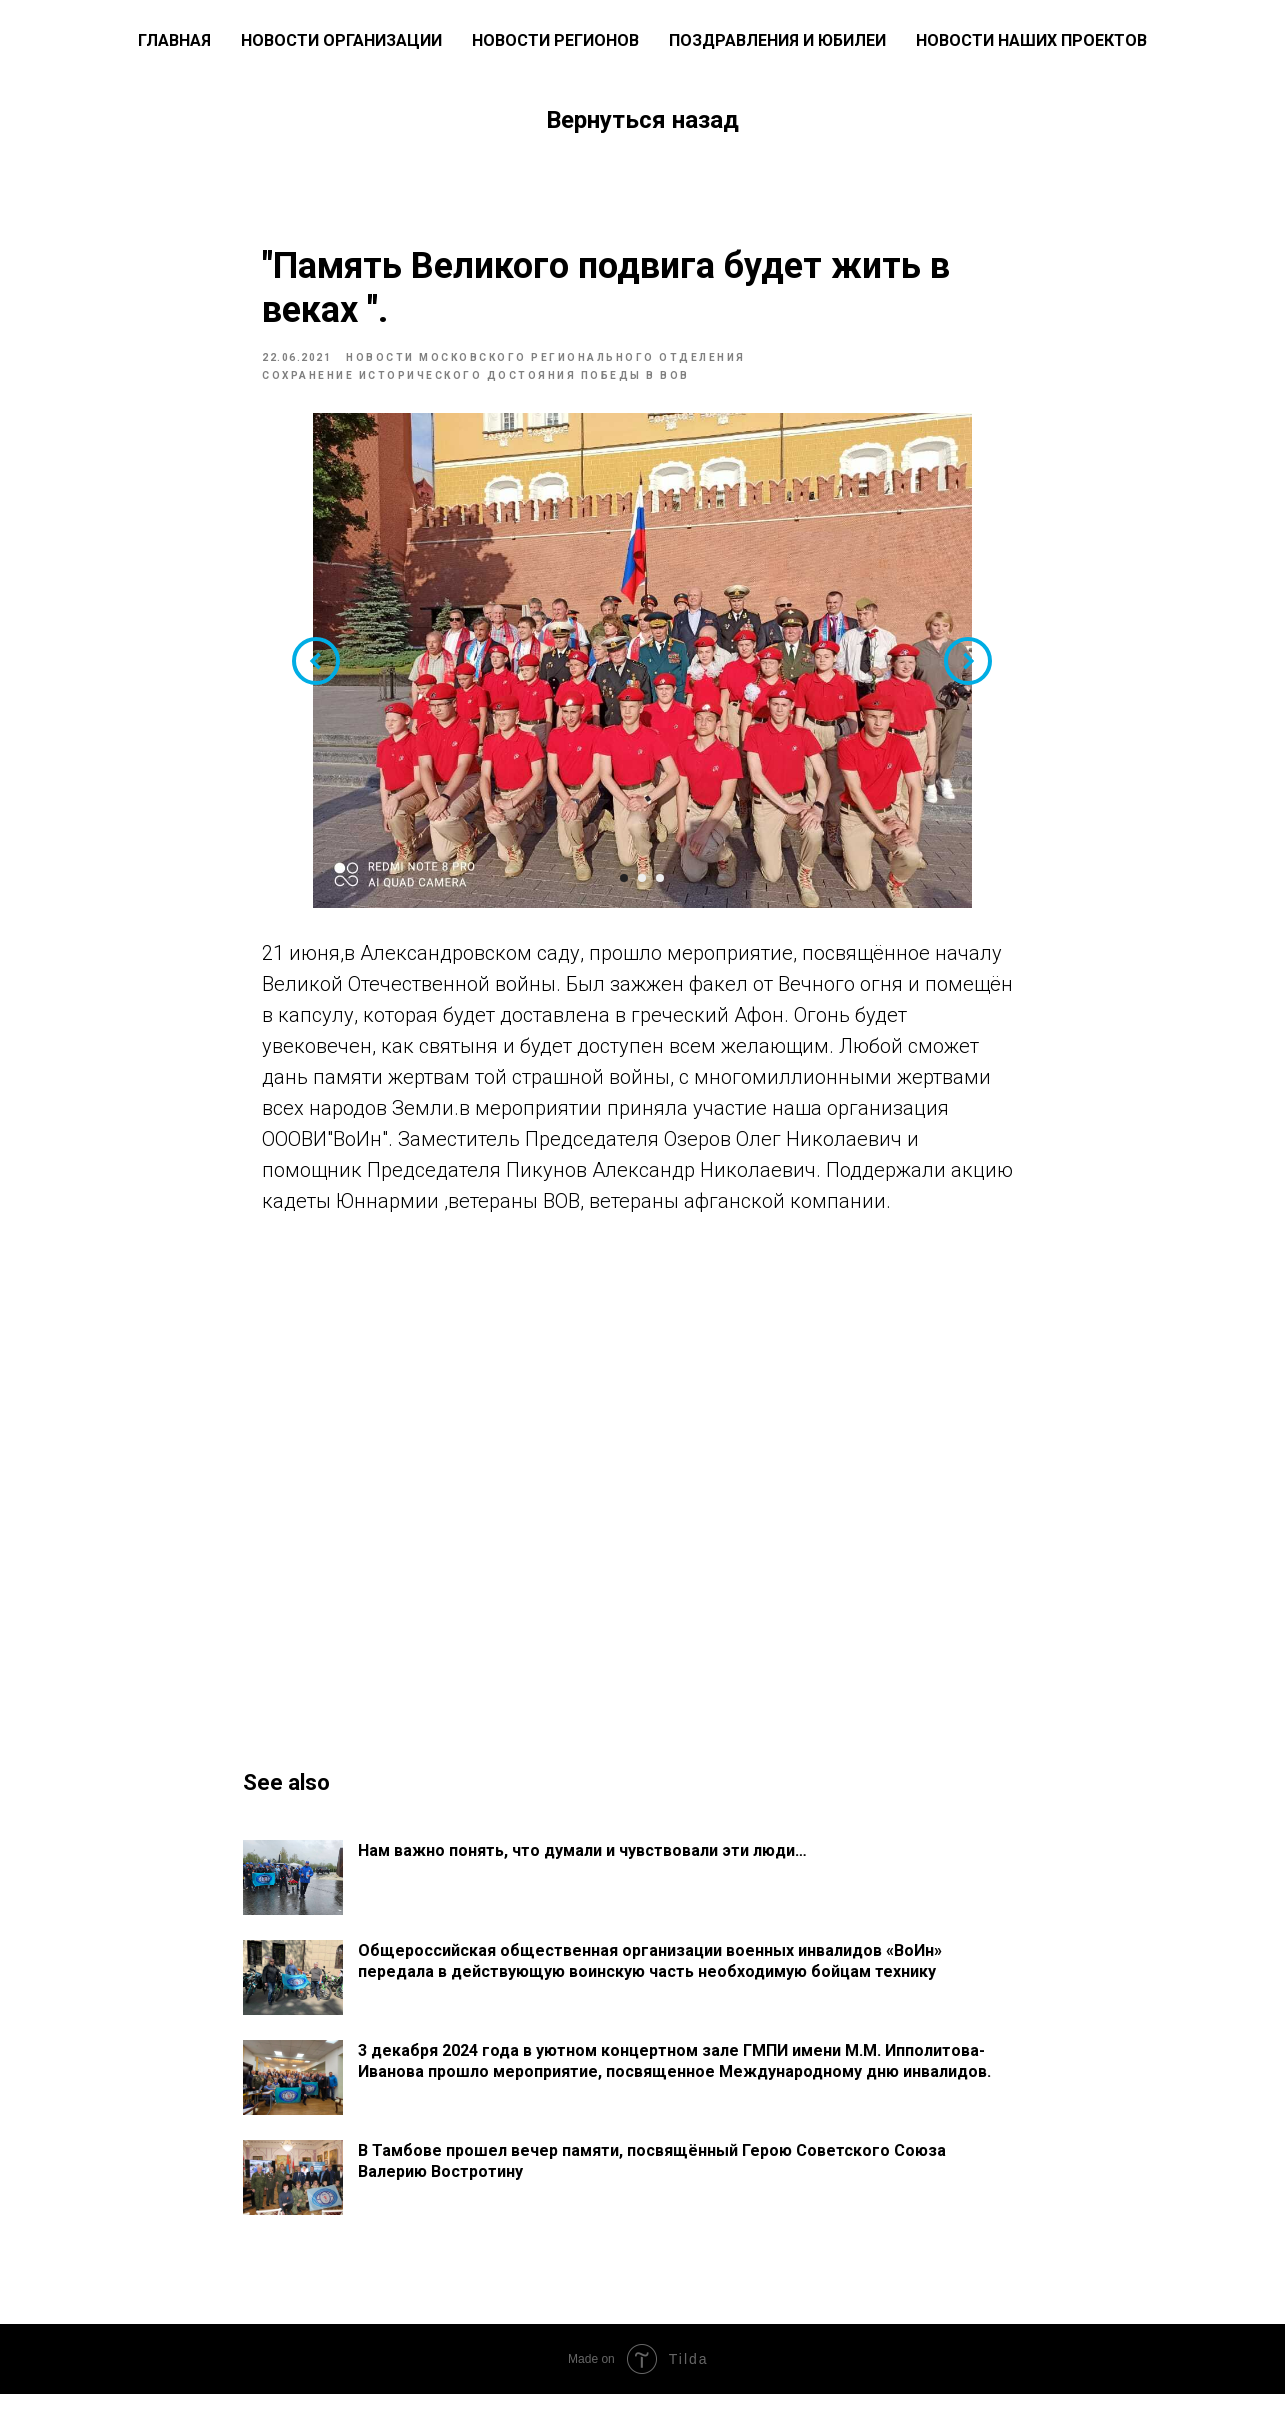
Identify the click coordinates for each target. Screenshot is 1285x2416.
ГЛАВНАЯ (174, 40)
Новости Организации (341, 40)
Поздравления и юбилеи (777, 40)
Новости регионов (555, 40)
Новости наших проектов (1031, 40)
